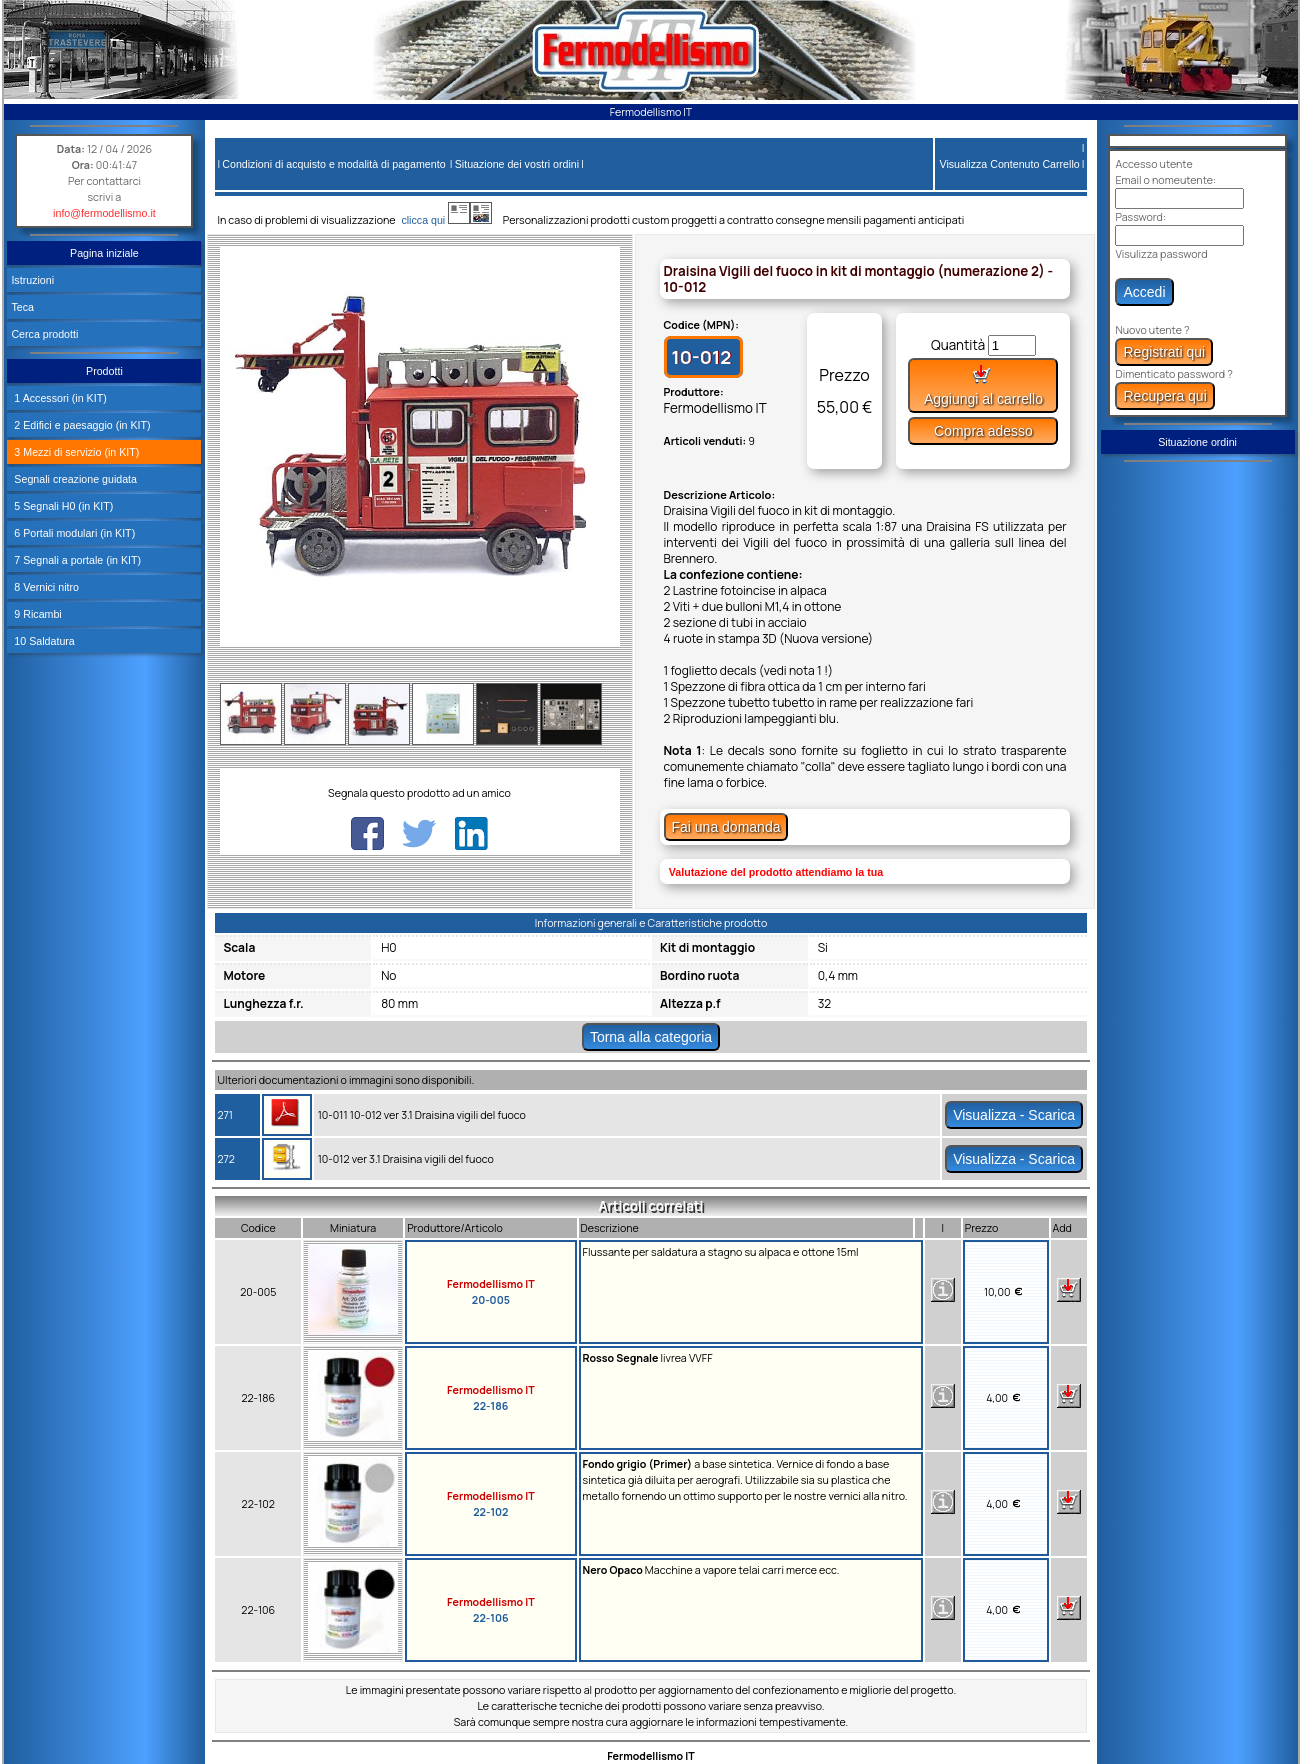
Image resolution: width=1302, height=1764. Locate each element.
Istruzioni (32, 280)
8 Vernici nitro (45, 587)
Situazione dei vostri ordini (517, 164)
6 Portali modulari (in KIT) (73, 533)
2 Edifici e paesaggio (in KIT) (80, 425)
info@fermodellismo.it (104, 213)
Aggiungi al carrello (983, 385)
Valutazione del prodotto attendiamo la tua (776, 872)
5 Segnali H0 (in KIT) (62, 506)
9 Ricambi (36, 614)
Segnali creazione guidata (74, 479)
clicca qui (432, 220)
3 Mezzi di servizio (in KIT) (75, 452)
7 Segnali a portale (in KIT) (76, 560)
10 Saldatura (42, 641)
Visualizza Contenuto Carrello (1010, 164)
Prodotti (104, 371)
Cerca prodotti (44, 334)
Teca (22, 307)
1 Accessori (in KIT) (58, 398)
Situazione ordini (1197, 442)
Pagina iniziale (104, 253)
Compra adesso (983, 431)
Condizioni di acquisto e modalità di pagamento (333, 164)
